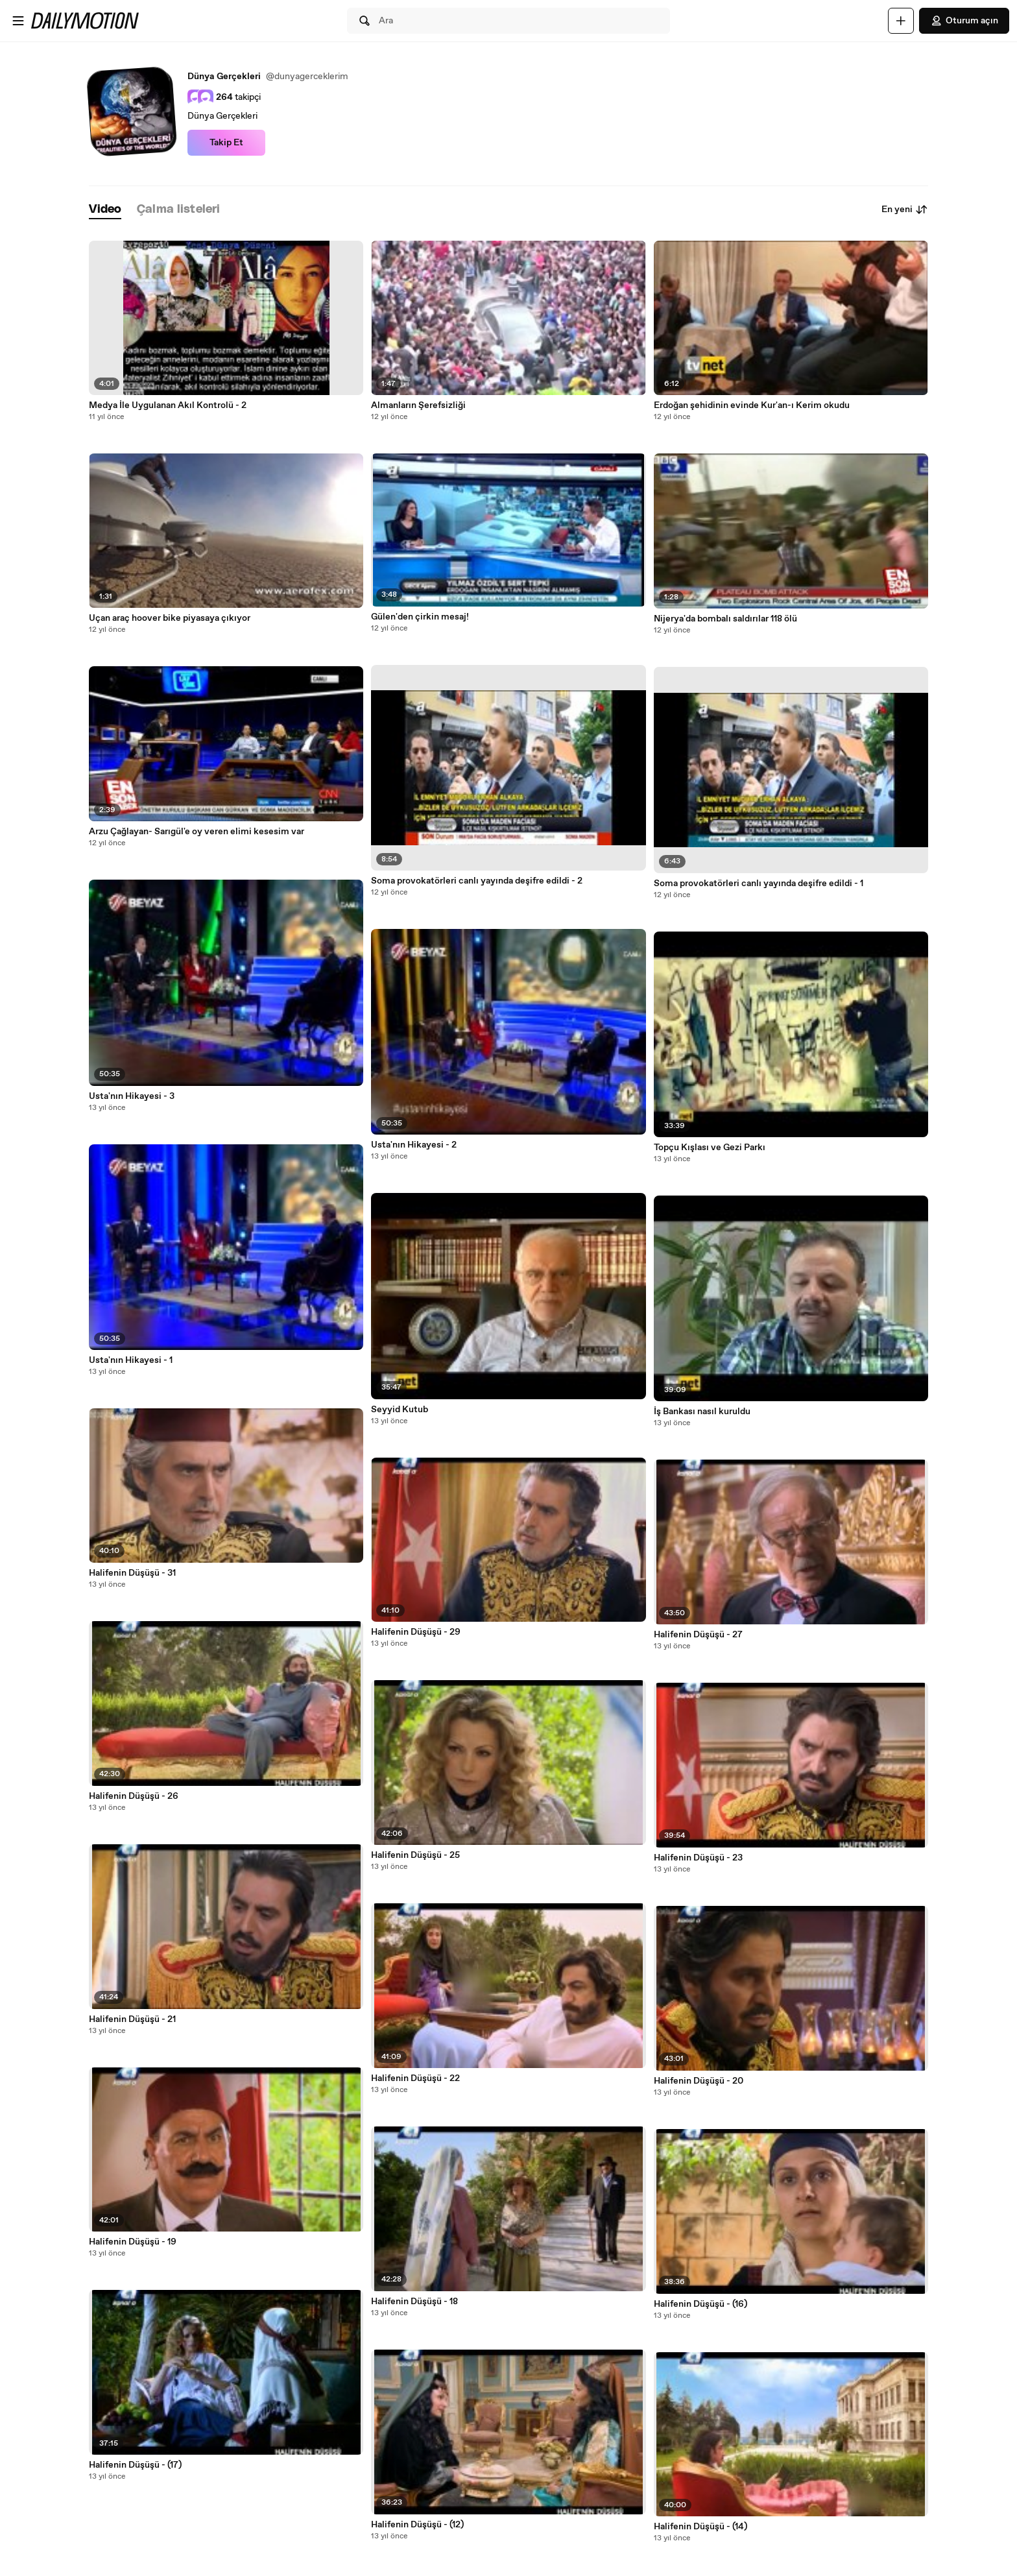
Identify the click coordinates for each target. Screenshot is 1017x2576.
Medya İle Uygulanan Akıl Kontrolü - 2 (167, 405)
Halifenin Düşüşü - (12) (417, 2525)
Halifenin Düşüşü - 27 (698, 1635)
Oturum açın (964, 20)
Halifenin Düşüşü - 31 (132, 1573)
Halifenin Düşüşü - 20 (698, 2081)
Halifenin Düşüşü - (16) (700, 2304)
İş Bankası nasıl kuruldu (702, 1411)
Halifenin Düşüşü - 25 (415, 1855)
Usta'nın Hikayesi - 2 (414, 1145)
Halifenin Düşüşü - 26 (133, 1796)
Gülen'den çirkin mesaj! (420, 617)
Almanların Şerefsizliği (418, 405)
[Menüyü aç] (18, 21)
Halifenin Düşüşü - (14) (700, 2527)
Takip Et (226, 143)
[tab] (105, 210)
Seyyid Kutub (399, 1409)
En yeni (904, 209)
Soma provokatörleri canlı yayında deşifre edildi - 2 (476, 881)
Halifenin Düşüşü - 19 (132, 2242)
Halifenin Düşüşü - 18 (414, 2301)
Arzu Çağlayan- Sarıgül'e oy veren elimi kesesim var (196, 831)
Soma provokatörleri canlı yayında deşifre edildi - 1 (758, 883)
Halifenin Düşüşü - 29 (416, 1632)
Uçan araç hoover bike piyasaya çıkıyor (169, 618)
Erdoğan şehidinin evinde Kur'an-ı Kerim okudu (752, 405)
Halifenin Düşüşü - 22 (415, 2078)
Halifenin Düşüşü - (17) (135, 2465)
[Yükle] (901, 21)
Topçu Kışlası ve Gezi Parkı (709, 1147)
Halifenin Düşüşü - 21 (132, 2019)
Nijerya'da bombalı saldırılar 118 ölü (725, 619)
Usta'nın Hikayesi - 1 (131, 1360)
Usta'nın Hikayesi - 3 (131, 1096)
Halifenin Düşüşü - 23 (698, 1858)
